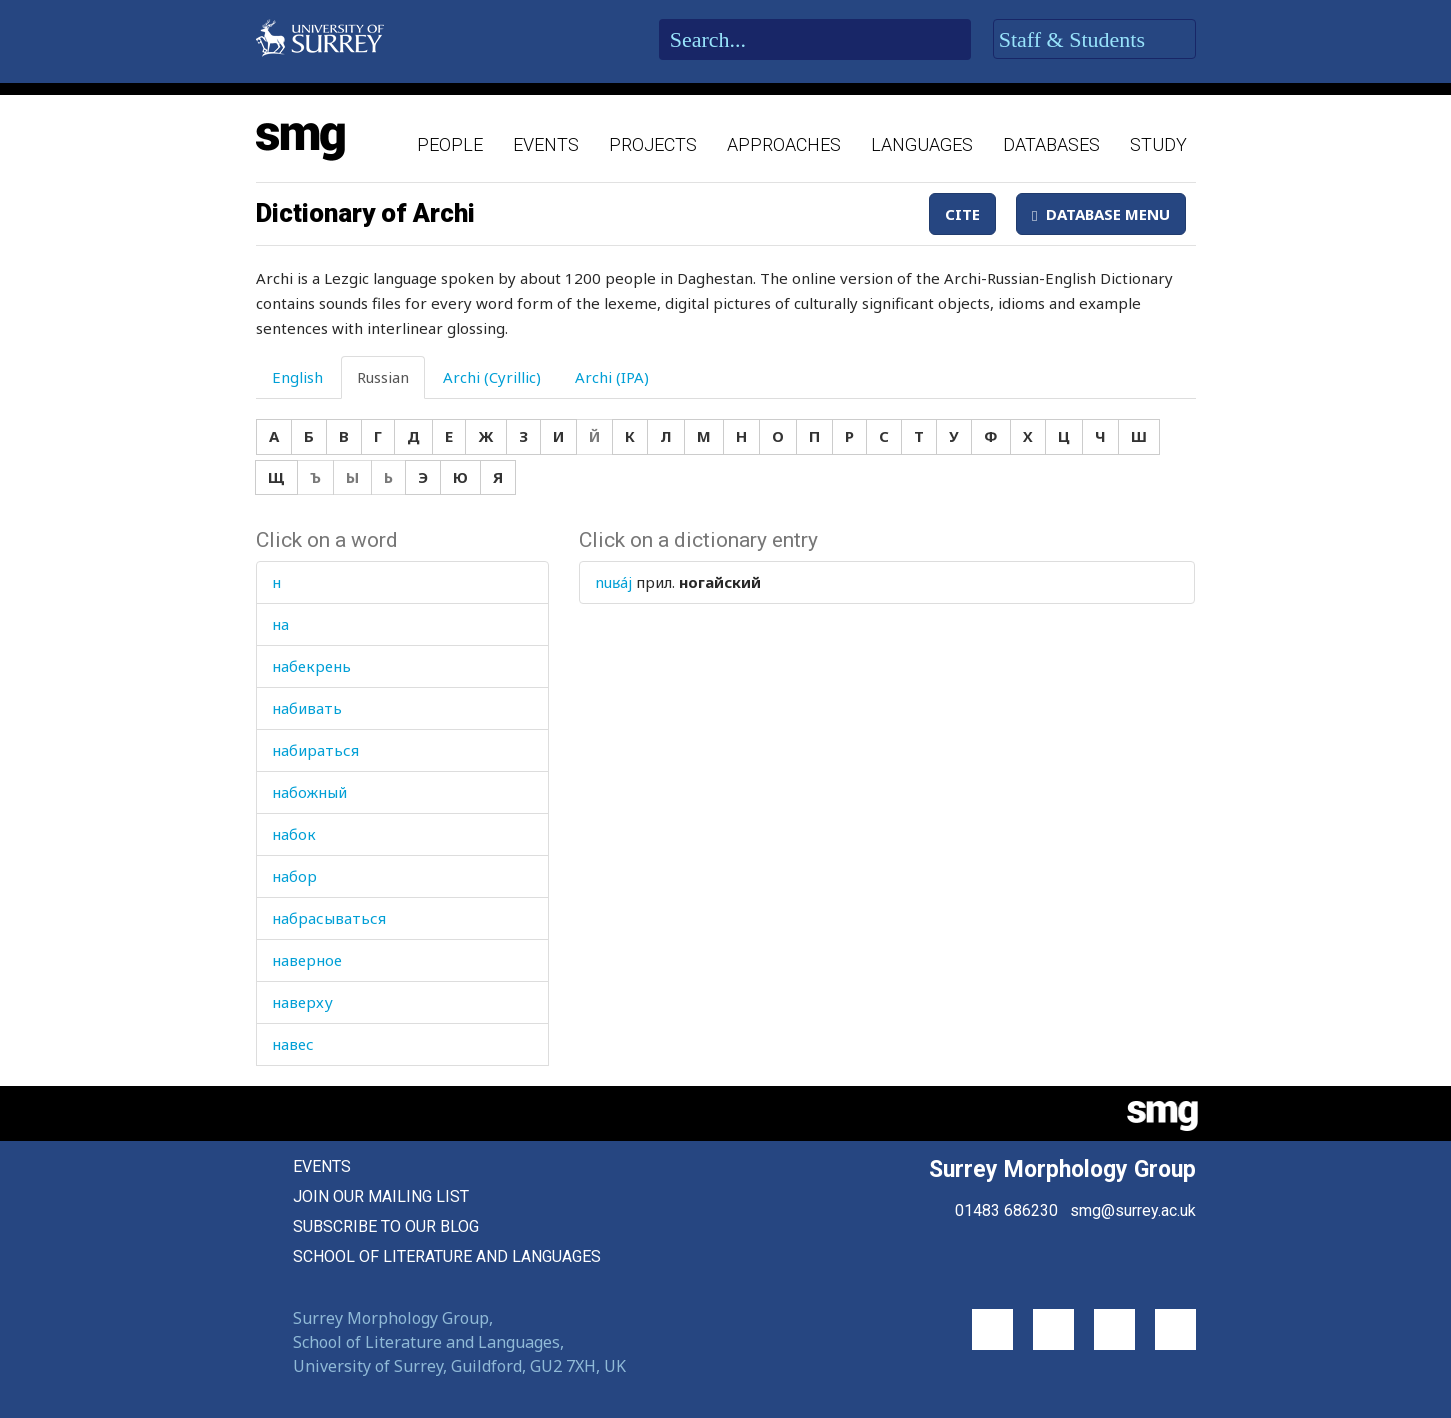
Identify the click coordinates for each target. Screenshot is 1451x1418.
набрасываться (329, 918)
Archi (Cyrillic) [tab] (492, 377)
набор (294, 876)
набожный (309, 792)
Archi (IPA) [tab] (612, 377)
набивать (307, 708)
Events (546, 144)
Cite (962, 214)
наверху (302, 1002)
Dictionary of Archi (365, 213)
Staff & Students (1094, 40)
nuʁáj (613, 582)
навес (293, 1044)
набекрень (311, 666)
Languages (922, 144)
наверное (307, 960)
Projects (653, 144)
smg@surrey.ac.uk (1133, 1210)
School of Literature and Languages (447, 1256)
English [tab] (297, 377)
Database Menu (1100, 214)
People (450, 144)
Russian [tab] (383, 377)
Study (1158, 144)
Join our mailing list (381, 1196)
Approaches (784, 144)
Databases (1051, 144)
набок (294, 834)
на (280, 624)
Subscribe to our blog (386, 1226)
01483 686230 (1006, 1210)
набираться (315, 750)
